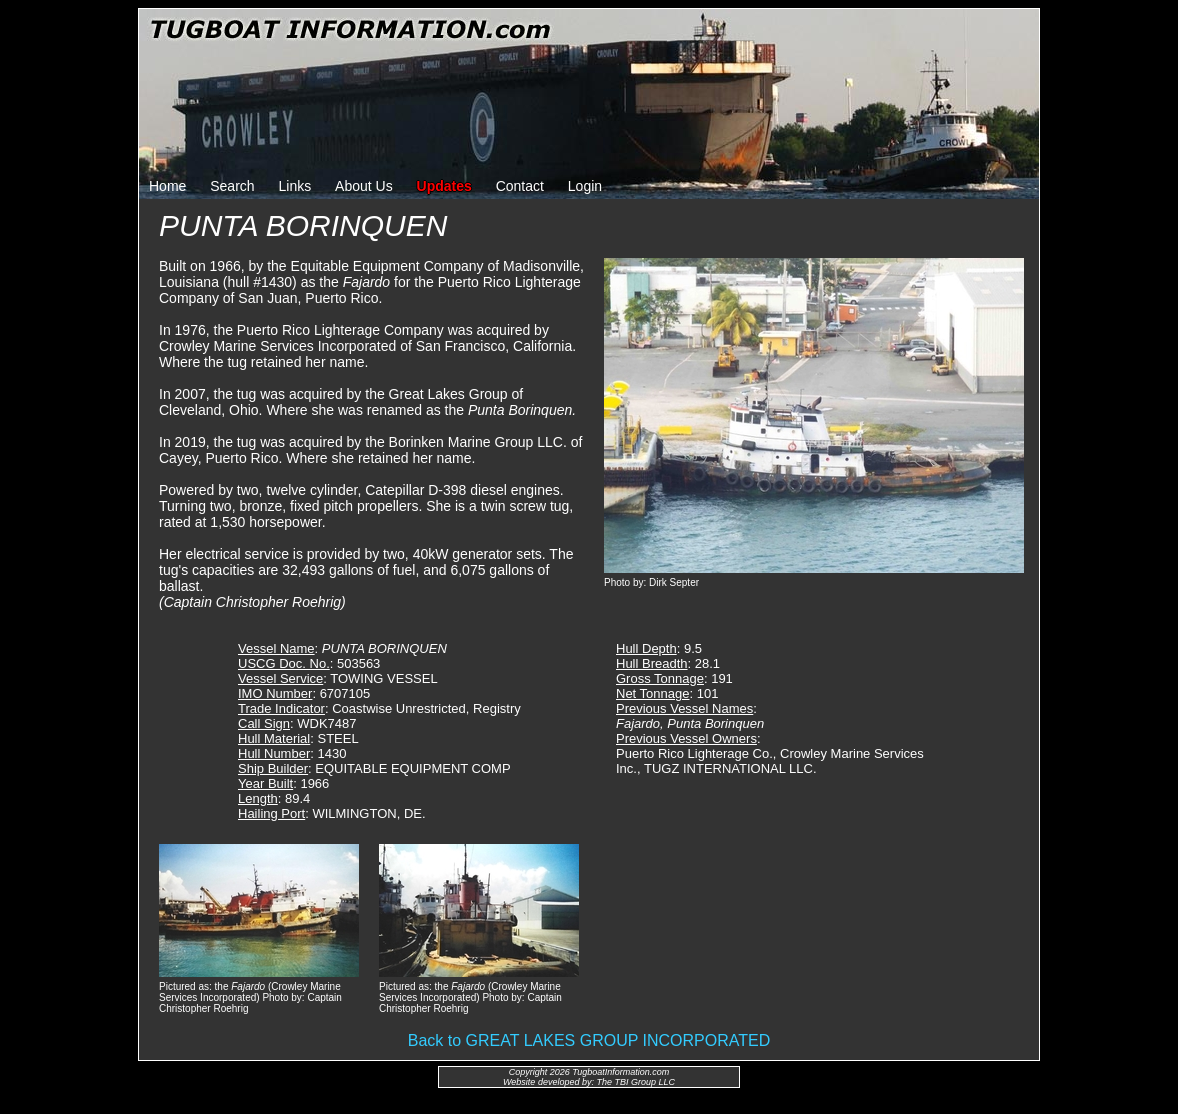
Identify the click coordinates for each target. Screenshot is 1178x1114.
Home (167, 186)
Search (232, 186)
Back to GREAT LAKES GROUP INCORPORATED (589, 1040)
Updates (444, 186)
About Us (364, 186)
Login (585, 186)
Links (295, 186)
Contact (520, 186)
